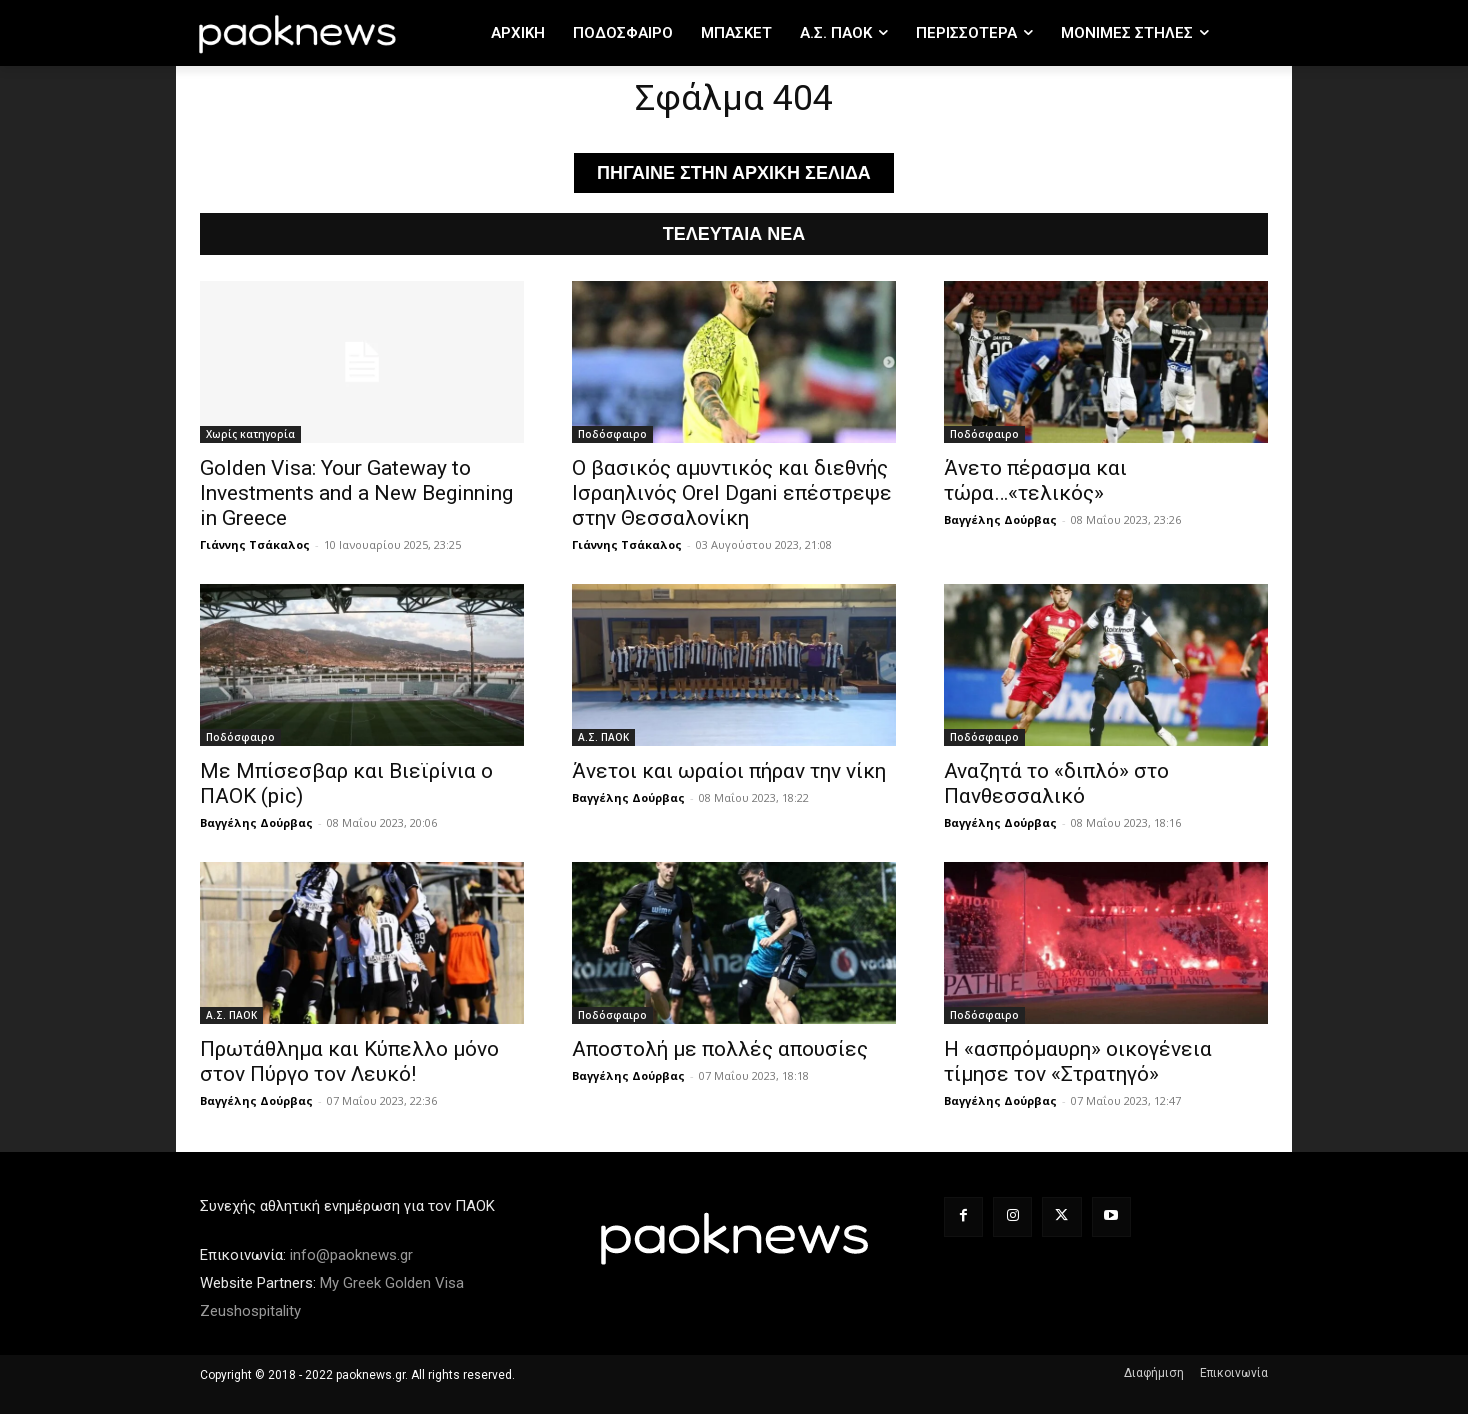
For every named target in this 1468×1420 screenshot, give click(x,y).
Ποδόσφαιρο (612, 440)
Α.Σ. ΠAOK (603, 743)
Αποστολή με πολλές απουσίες (720, 1055)
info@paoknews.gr (351, 1261)
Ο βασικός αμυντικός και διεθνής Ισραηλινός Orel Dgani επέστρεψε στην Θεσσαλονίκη (732, 499)
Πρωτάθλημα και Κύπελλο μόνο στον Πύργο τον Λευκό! (349, 1067)
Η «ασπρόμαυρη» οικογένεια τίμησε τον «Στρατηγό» (1078, 1067)
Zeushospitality (250, 1317)
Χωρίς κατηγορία (250, 440)
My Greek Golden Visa (392, 1289)
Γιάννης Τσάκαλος (255, 550)
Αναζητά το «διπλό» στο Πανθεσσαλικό (1056, 789)
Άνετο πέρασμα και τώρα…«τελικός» (1035, 486)
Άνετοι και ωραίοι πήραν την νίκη (729, 777)
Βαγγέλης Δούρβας (1000, 525)
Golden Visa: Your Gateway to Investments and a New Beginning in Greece (356, 499)
